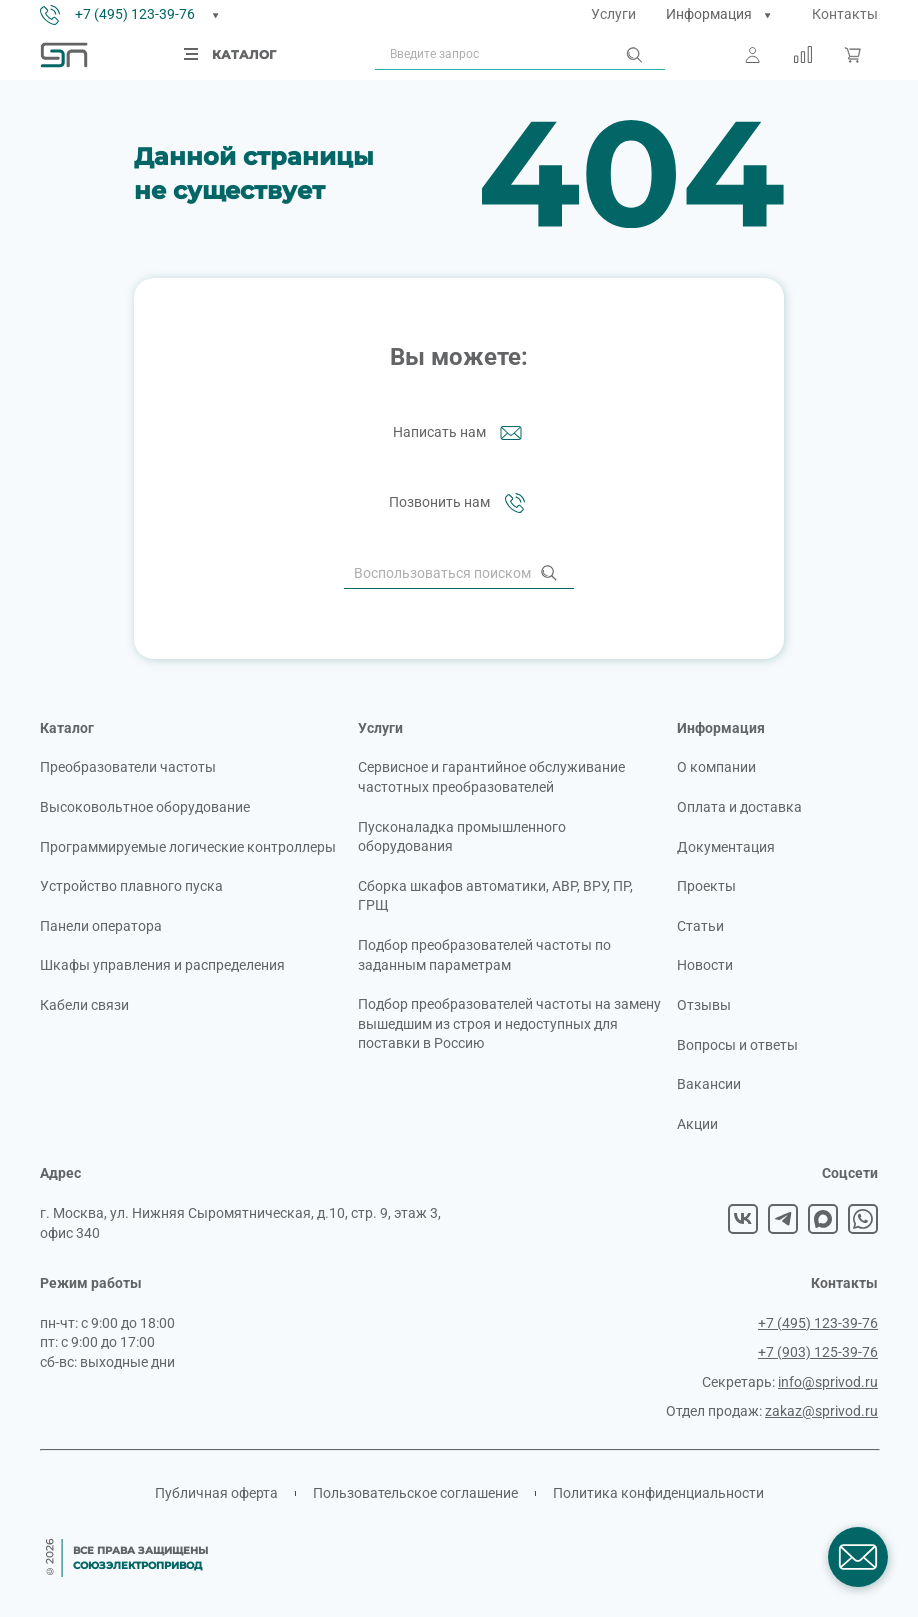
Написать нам (459, 433)
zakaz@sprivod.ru (821, 1411)
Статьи (700, 926)
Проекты (706, 886)
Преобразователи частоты (128, 767)
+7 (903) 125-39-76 (818, 1352)
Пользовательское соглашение (415, 1493)
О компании (716, 767)
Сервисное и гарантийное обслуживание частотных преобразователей (491, 777)
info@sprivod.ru (828, 1382)
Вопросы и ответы (737, 1045)
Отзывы (704, 1005)
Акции (697, 1124)
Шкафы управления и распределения (162, 965)
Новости (705, 965)
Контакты (845, 14)
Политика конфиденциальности (658, 1493)
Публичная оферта (216, 1493)
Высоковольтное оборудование (145, 807)
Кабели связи (84, 1005)
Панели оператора (101, 926)
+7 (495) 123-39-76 (135, 14)
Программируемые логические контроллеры (188, 847)
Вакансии (709, 1084)
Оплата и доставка (739, 807)
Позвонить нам (459, 503)
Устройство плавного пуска (131, 886)
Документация (726, 847)
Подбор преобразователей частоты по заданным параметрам (484, 955)
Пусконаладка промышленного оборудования (462, 837)
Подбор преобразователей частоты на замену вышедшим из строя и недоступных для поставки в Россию (509, 1023)
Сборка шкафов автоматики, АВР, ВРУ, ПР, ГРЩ (495, 896)
